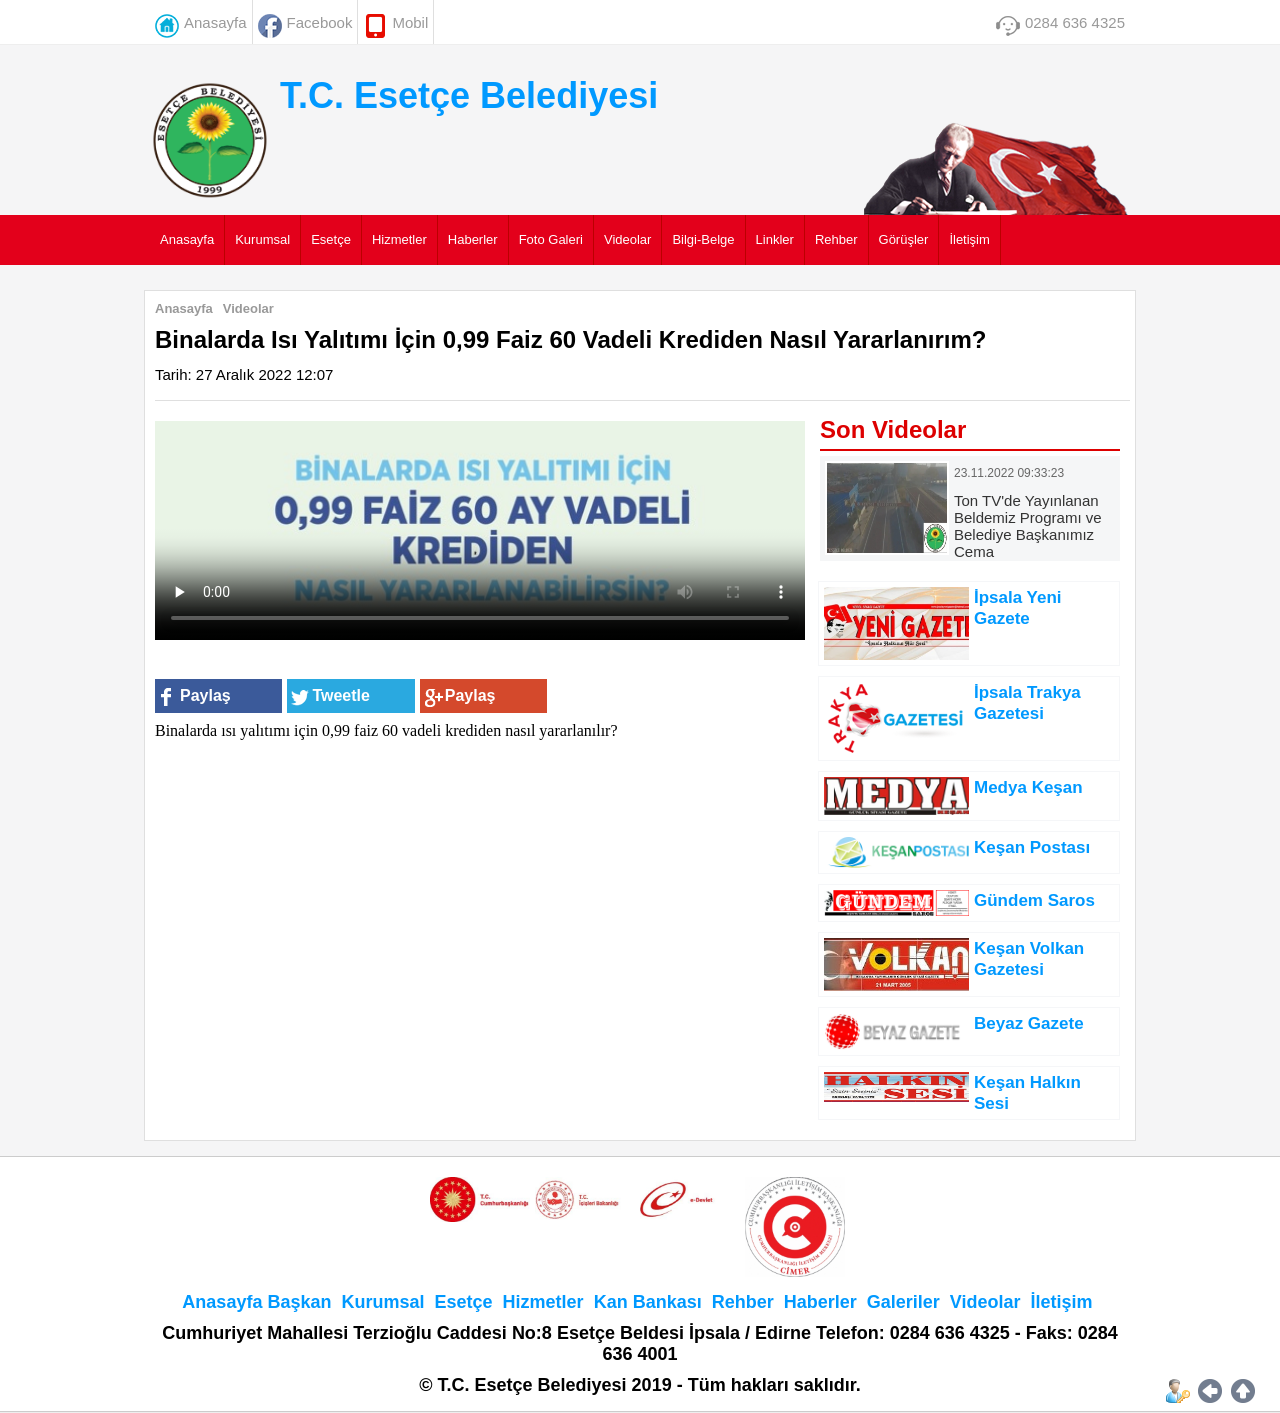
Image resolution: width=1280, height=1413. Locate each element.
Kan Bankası (648, 1302)
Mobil (410, 22)
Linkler (775, 239)
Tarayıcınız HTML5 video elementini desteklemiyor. (480, 530)
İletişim (969, 239)
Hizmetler (399, 239)
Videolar (627, 239)
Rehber (836, 239)
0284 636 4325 (1075, 22)
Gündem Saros (1034, 900)
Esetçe (331, 239)
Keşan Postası (1032, 847)
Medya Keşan (1028, 787)
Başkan (299, 1302)
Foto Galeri (551, 239)
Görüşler (904, 239)
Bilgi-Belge (703, 239)
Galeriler (903, 1302)
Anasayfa (215, 22)
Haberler (473, 239)
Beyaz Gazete (1029, 1023)
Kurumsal (262, 239)
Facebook (320, 22)
